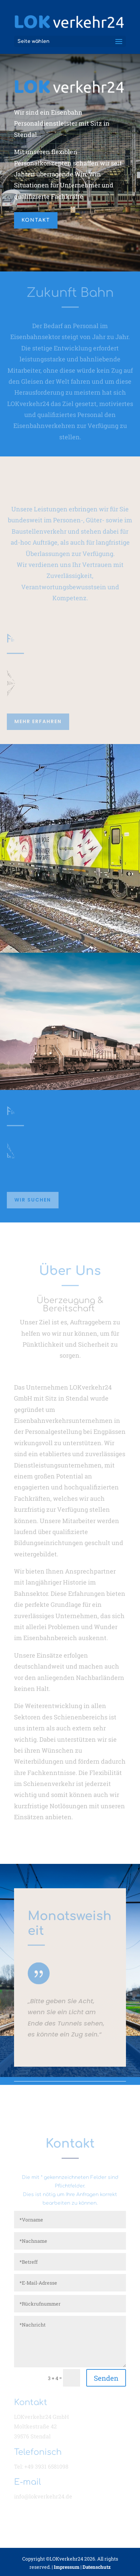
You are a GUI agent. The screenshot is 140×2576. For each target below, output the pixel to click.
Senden (106, 2378)
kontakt (36, 220)
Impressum (66, 2567)
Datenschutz (96, 2567)
